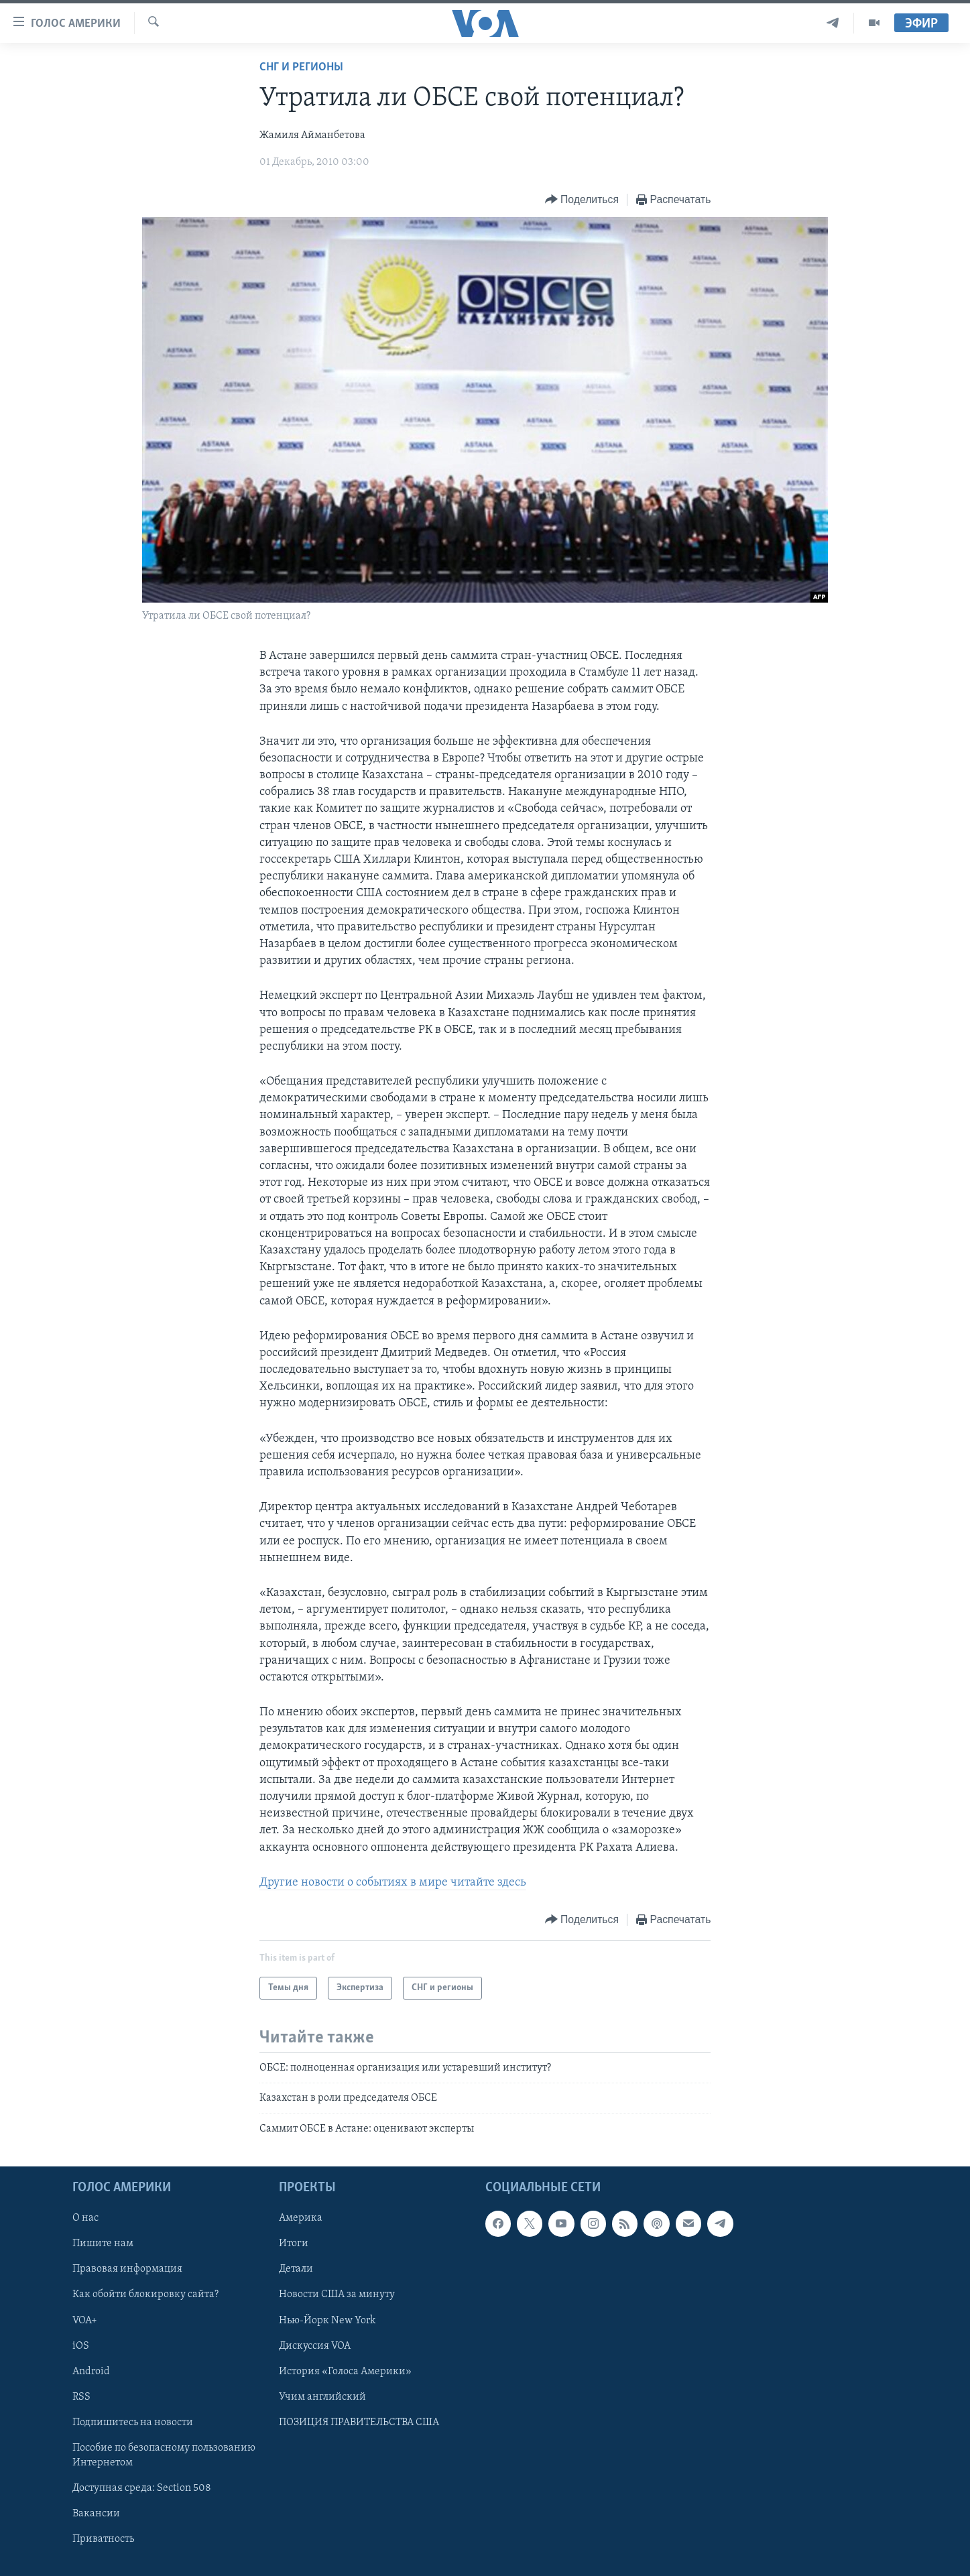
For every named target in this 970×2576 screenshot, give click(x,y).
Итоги (293, 2244)
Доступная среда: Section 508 (141, 2488)
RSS (81, 2397)
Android (91, 2371)
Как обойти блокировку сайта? (145, 2295)
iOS (80, 2346)
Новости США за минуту (337, 2295)
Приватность (103, 2539)
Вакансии (96, 2513)
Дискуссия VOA (315, 2346)
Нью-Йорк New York (327, 2320)
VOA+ (84, 2320)
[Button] (582, 200)
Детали (296, 2269)
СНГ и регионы (301, 67)
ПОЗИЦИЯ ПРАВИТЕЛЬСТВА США (359, 2422)
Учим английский (322, 2397)
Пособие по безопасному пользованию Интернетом (163, 2455)
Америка (300, 2218)
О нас (85, 2218)
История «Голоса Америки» (345, 2371)
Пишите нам (102, 2244)
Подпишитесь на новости (132, 2422)
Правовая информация (127, 2269)
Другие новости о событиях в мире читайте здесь (392, 1882)
